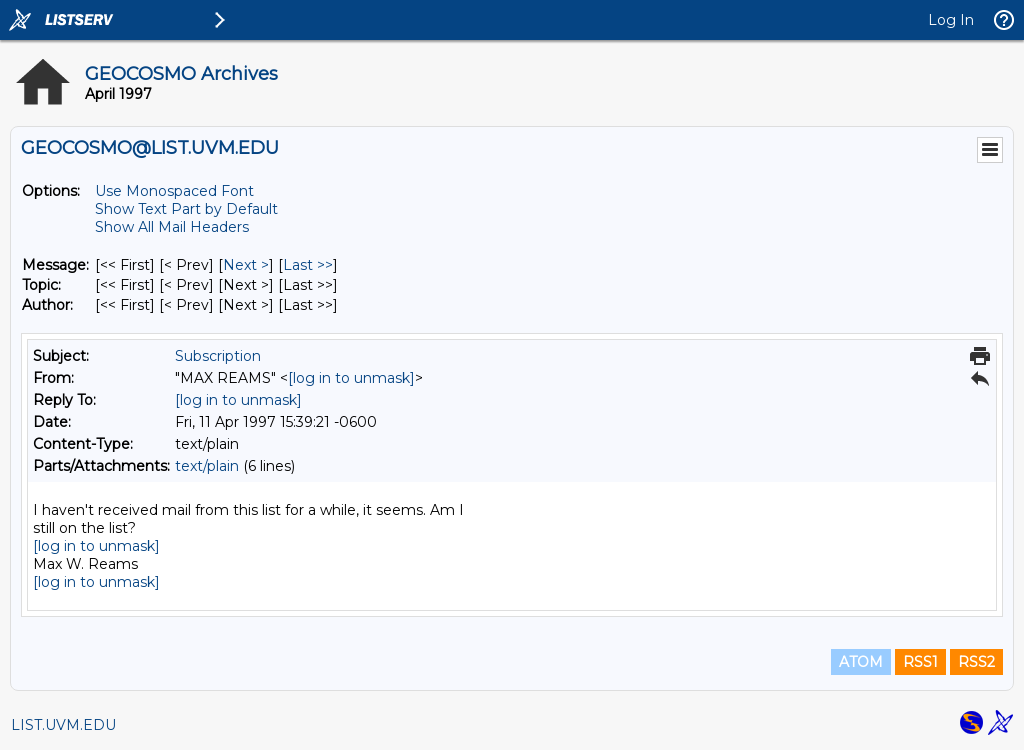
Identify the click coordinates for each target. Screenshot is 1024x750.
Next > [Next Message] (246, 265)
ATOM (861, 662)
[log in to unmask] (351, 378)
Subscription (218, 356)
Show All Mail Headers (172, 227)
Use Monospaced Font (174, 191)
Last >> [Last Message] (308, 265)
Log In (951, 20)
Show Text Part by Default (186, 209)
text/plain (207, 466)
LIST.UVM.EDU (63, 725)
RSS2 (976, 662)
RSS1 (920, 662)
